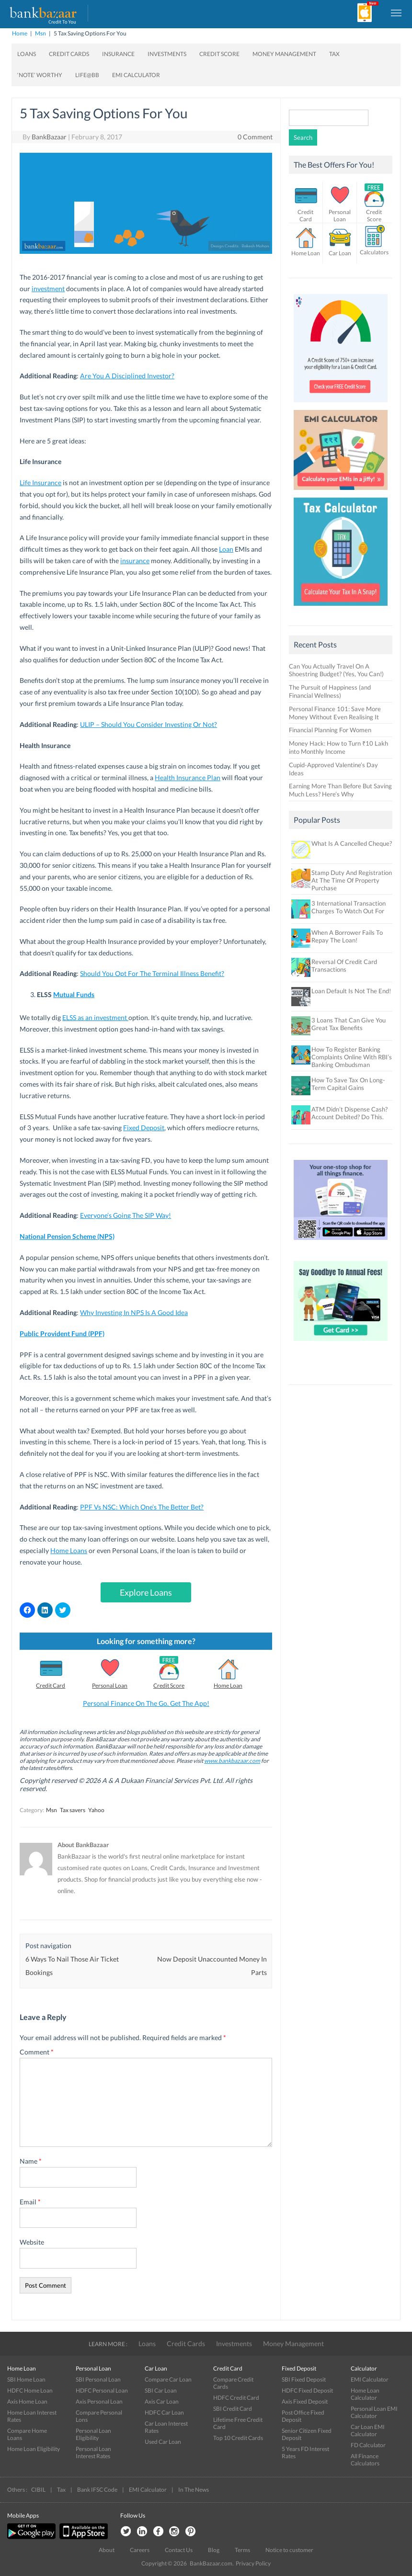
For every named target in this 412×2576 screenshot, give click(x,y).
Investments (167, 53)
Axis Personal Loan (99, 2401)
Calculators (374, 252)
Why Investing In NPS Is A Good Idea (134, 1312)
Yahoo (96, 1810)
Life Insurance (40, 482)
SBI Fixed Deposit (304, 2379)
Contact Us (179, 2549)
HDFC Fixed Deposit (307, 2390)
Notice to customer (289, 2549)
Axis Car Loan (162, 2401)
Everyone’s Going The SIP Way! (125, 1215)
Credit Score (219, 53)
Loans (26, 53)
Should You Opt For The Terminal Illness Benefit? (152, 973)
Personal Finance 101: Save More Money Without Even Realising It (335, 713)
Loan (226, 549)
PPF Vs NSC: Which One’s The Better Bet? (142, 1507)
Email (30, 2202)
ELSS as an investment (95, 1017)
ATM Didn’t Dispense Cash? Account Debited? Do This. (349, 1113)
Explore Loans (146, 1592)
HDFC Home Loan (30, 2390)
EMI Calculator (136, 75)
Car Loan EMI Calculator (368, 2430)
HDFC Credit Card (236, 2397)
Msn (40, 33)
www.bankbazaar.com (232, 1760)
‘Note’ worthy (39, 75)
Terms (242, 2549)
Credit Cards (69, 53)
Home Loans (68, 1550)
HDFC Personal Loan (102, 2390)
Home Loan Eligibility (33, 2448)
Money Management (284, 53)
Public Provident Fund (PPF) (62, 1333)
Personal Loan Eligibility (93, 2434)
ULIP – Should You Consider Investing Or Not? (148, 724)
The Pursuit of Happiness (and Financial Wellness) (330, 691)
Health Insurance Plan (187, 777)
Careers (139, 2549)
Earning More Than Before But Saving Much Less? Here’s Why (340, 790)
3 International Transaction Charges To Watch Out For (348, 907)
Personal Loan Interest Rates (93, 2452)
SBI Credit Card (232, 2408)
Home (19, 33)
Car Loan (340, 253)
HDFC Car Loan (164, 2412)
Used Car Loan (163, 2441)
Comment (37, 2052)
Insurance (118, 53)
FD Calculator (368, 2445)
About (106, 2549)
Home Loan (228, 1685)
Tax (334, 53)
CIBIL (38, 2489)
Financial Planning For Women (330, 730)
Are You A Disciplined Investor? (127, 376)
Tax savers (72, 1810)
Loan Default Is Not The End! (351, 991)
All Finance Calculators (365, 2459)
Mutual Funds (73, 994)
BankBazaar (49, 137)
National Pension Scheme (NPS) (67, 1236)
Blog (213, 2549)
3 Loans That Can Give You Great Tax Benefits (348, 1024)
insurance (134, 560)
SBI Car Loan (161, 2390)
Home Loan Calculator (365, 2394)
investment (48, 288)
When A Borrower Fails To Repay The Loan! (347, 936)
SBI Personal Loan (98, 2379)
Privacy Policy (253, 2563)
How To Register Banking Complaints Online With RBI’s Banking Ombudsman (351, 1056)
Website (32, 2242)
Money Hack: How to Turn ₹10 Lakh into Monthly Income (338, 747)
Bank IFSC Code (97, 2489)
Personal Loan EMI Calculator (374, 2412)
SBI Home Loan (26, 2379)
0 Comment (255, 137)
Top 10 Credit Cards (238, 2437)
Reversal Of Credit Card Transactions (344, 965)
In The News (193, 2489)
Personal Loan (109, 1685)
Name (31, 2161)
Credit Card (50, 1685)
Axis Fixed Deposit (305, 2401)
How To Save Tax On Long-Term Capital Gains (348, 1083)
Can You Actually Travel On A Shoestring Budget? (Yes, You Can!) (336, 670)
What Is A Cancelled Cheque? (351, 843)
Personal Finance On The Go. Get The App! (146, 1703)
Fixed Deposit (143, 1127)
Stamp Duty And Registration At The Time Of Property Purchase (351, 880)
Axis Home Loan (27, 2401)
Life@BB (87, 75)
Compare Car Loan (168, 2379)
